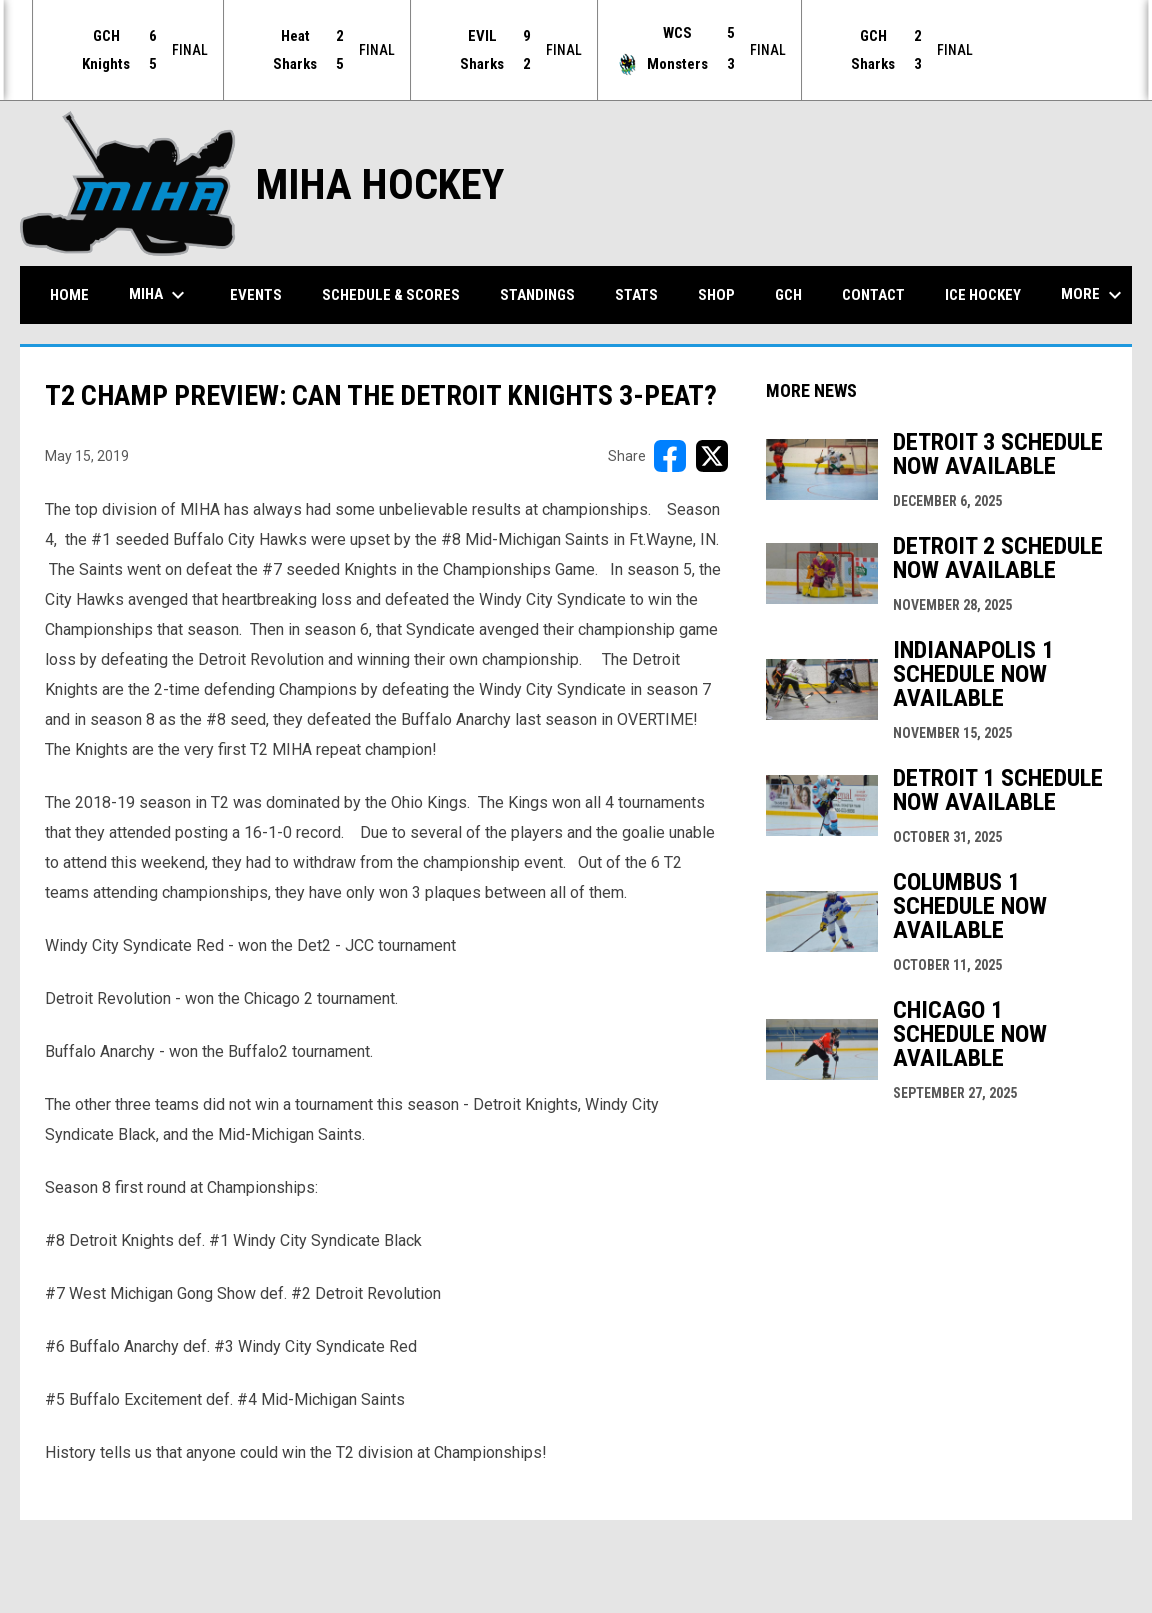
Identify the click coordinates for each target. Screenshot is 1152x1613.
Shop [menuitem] (716, 294)
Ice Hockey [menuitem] (983, 294)
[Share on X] (712, 455)
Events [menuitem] (256, 294)
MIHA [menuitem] (159, 294)
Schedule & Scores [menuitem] (391, 294)
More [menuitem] (1094, 294)
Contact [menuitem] (873, 294)
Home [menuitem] (69, 294)
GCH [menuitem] (796, 293)
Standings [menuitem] (537, 294)
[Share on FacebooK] (670, 455)
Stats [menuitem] (636, 294)
